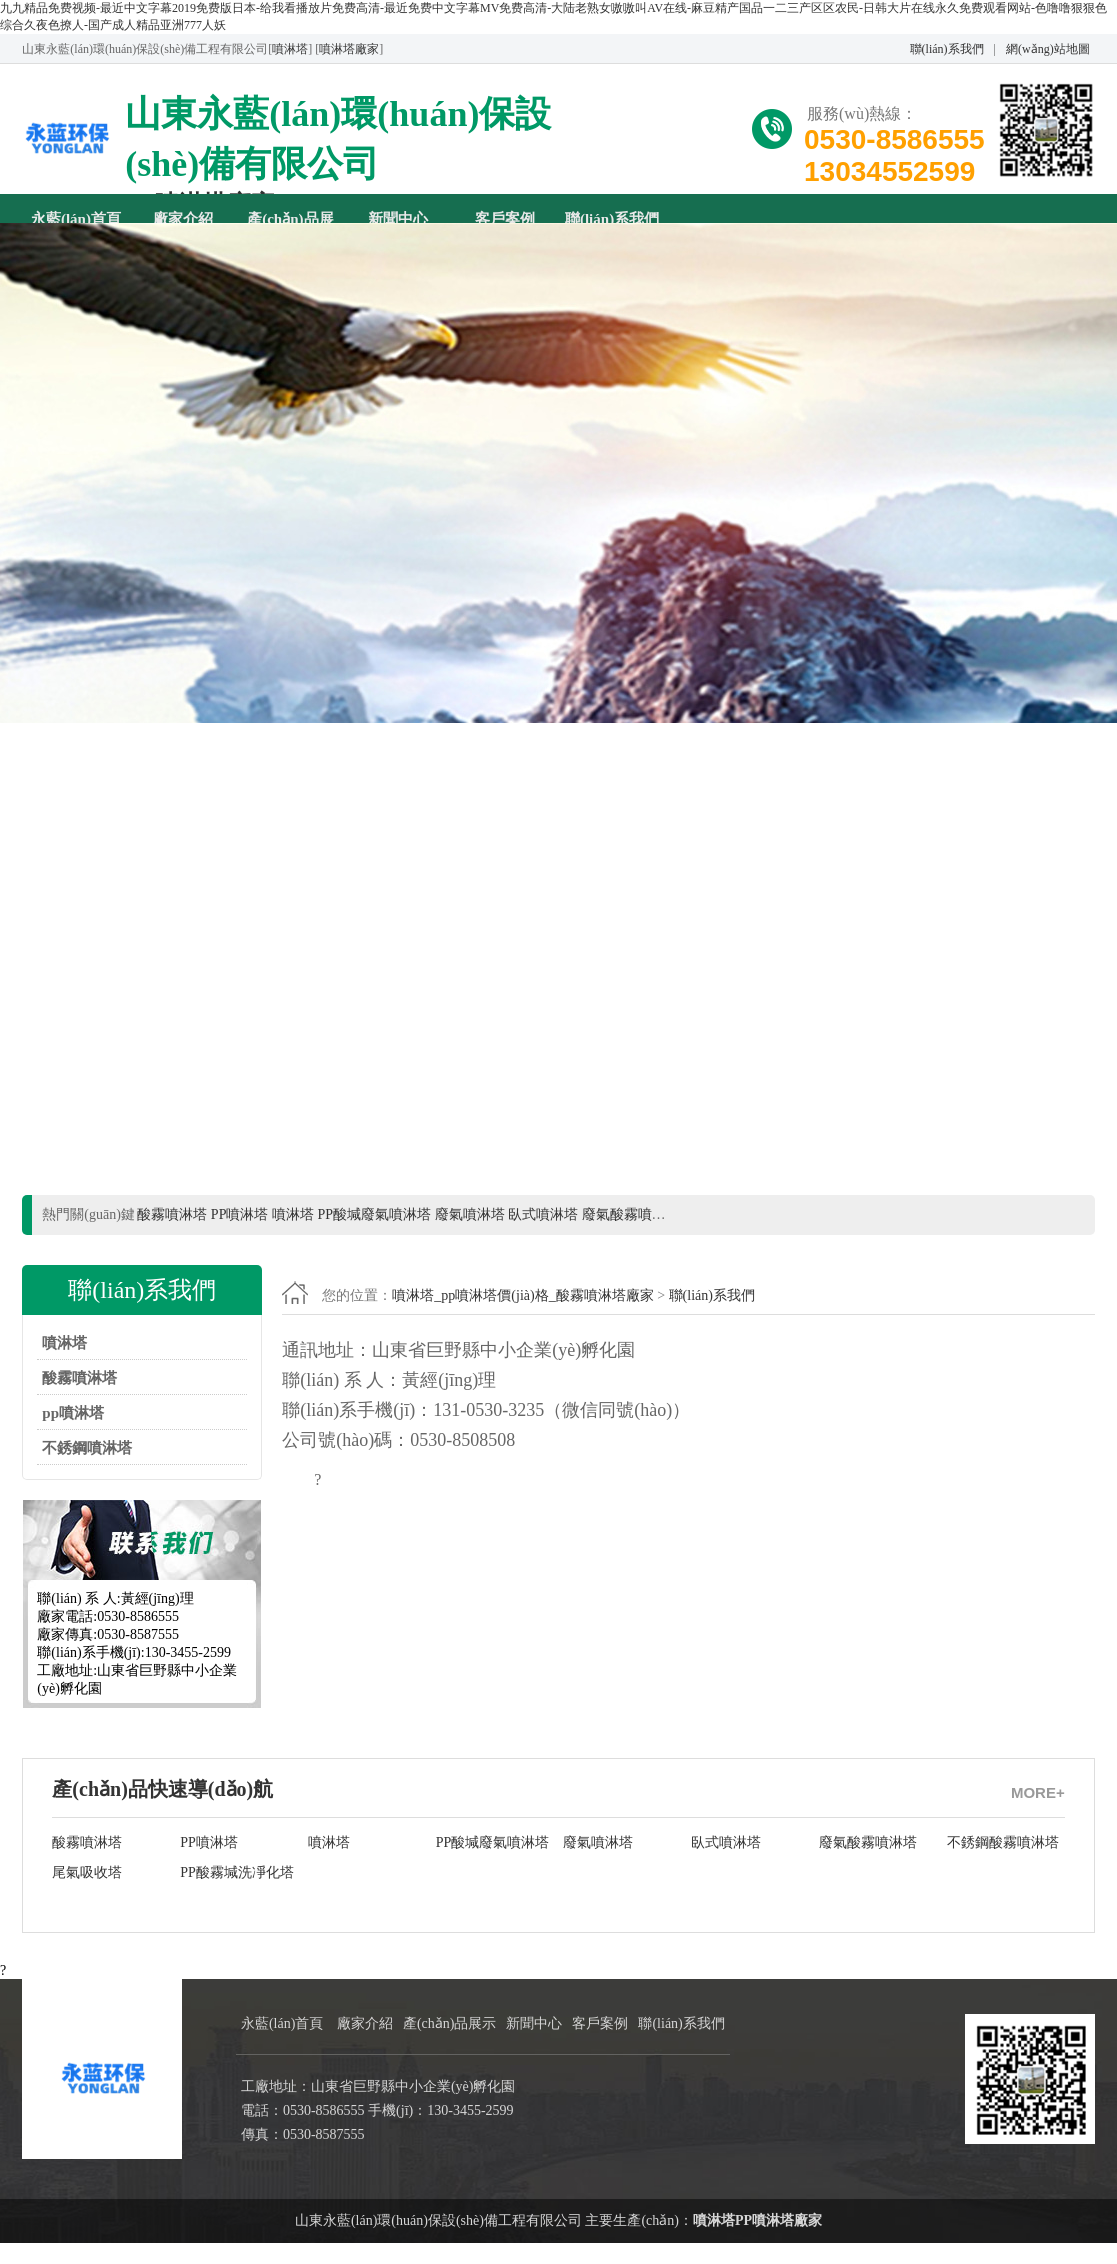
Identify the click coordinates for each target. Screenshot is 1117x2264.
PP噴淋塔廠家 (778, 2241)
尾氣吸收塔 (87, 1893)
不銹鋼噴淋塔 (87, 1469)
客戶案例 (505, 219)
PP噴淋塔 (209, 1863)
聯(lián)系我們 (947, 49)
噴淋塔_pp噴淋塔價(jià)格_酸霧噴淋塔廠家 (522, 1316)
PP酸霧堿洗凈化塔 (237, 1893)
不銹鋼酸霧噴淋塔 (1003, 1863)
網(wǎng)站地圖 (1048, 49)
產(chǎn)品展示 (290, 219)
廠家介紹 (183, 219)
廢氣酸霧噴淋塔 (868, 1863)
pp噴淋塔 (73, 1434)
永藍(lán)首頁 (76, 219)
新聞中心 (398, 219)
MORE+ (1038, 1813)
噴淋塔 (290, 49)
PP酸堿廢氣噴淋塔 (493, 1863)
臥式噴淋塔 (726, 1863)
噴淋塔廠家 (349, 49)
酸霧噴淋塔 (79, 1399)
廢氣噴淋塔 (598, 1863)
